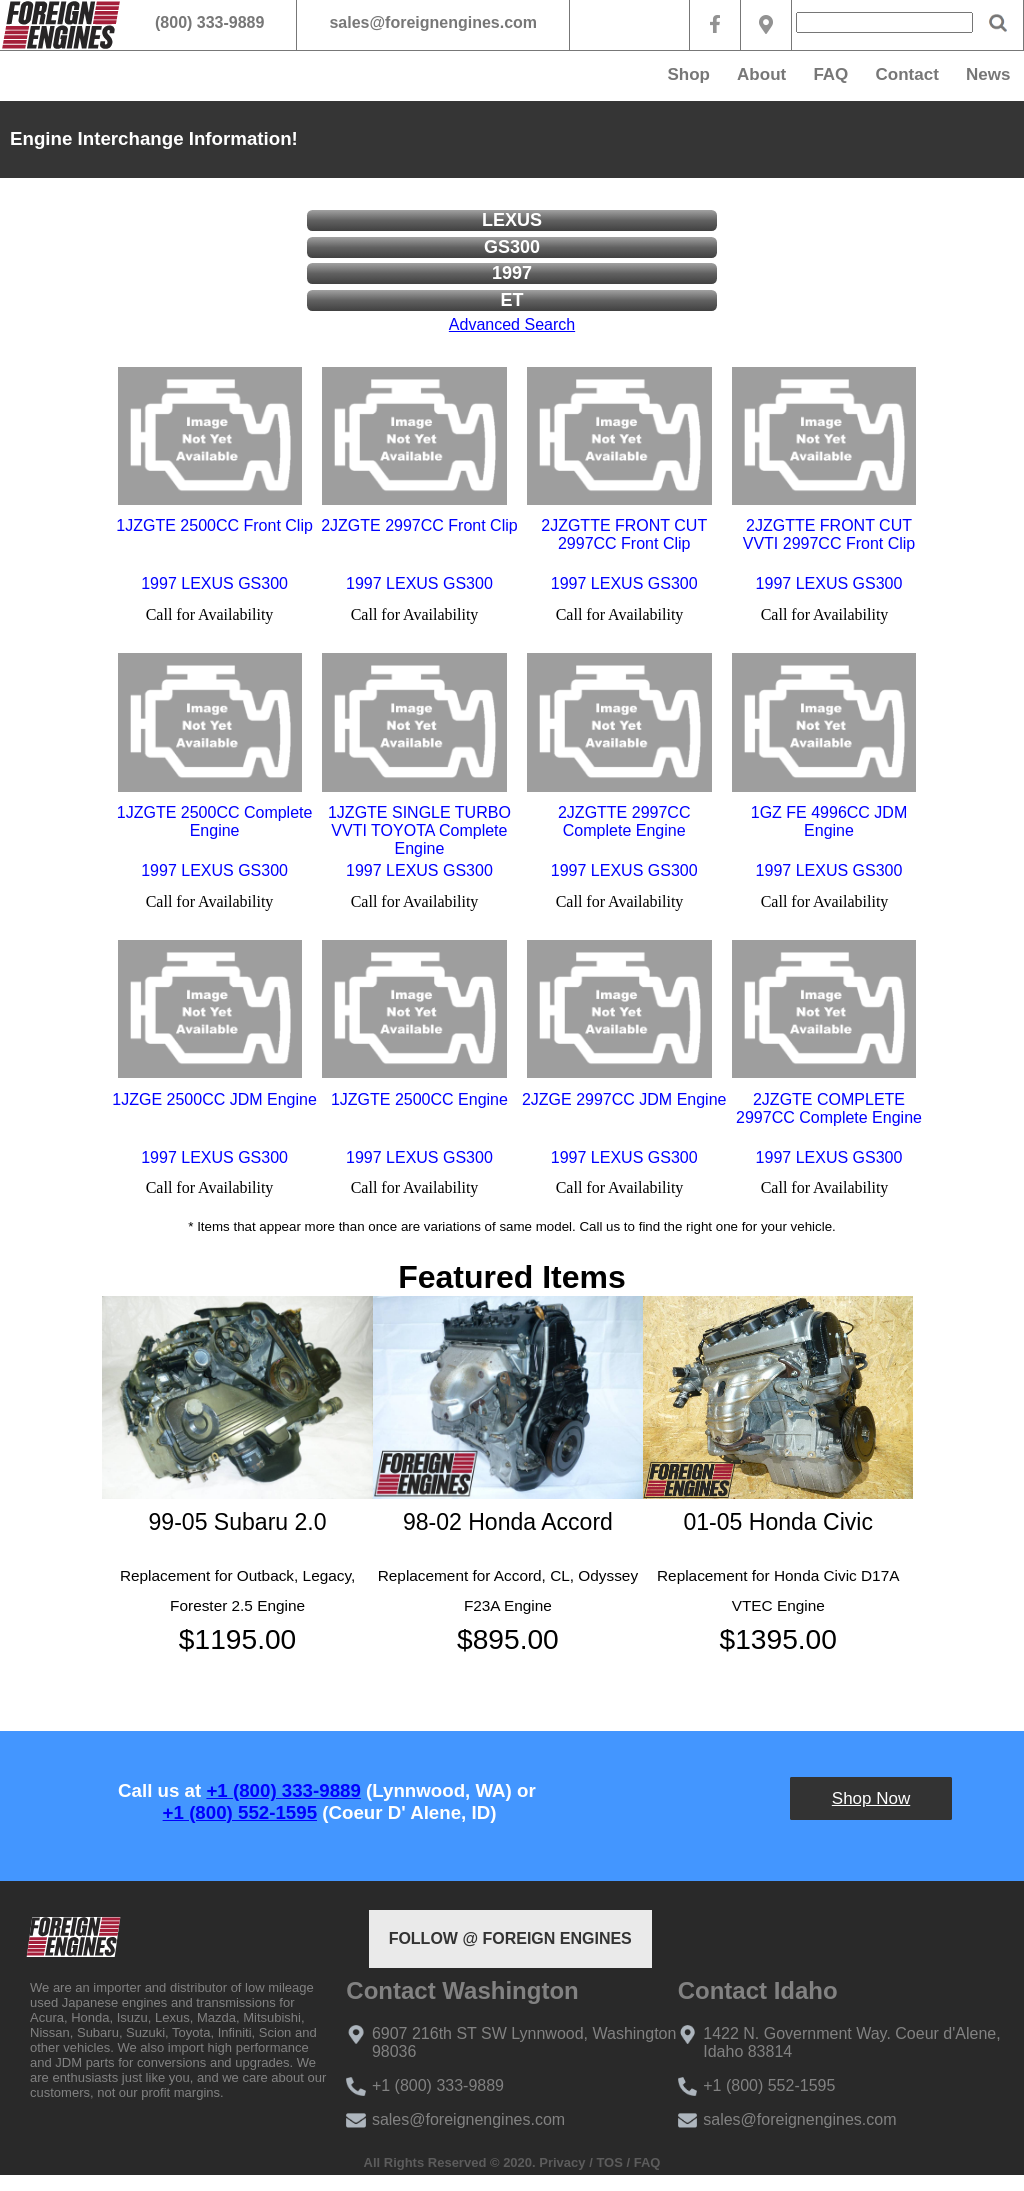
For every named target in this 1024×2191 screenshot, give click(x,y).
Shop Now (871, 1798)
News (988, 74)
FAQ (830, 74)
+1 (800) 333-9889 (283, 1790)
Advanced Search (512, 324)
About (761, 74)
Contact (907, 74)
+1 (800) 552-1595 (240, 1812)
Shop (688, 74)
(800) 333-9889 (209, 22)
